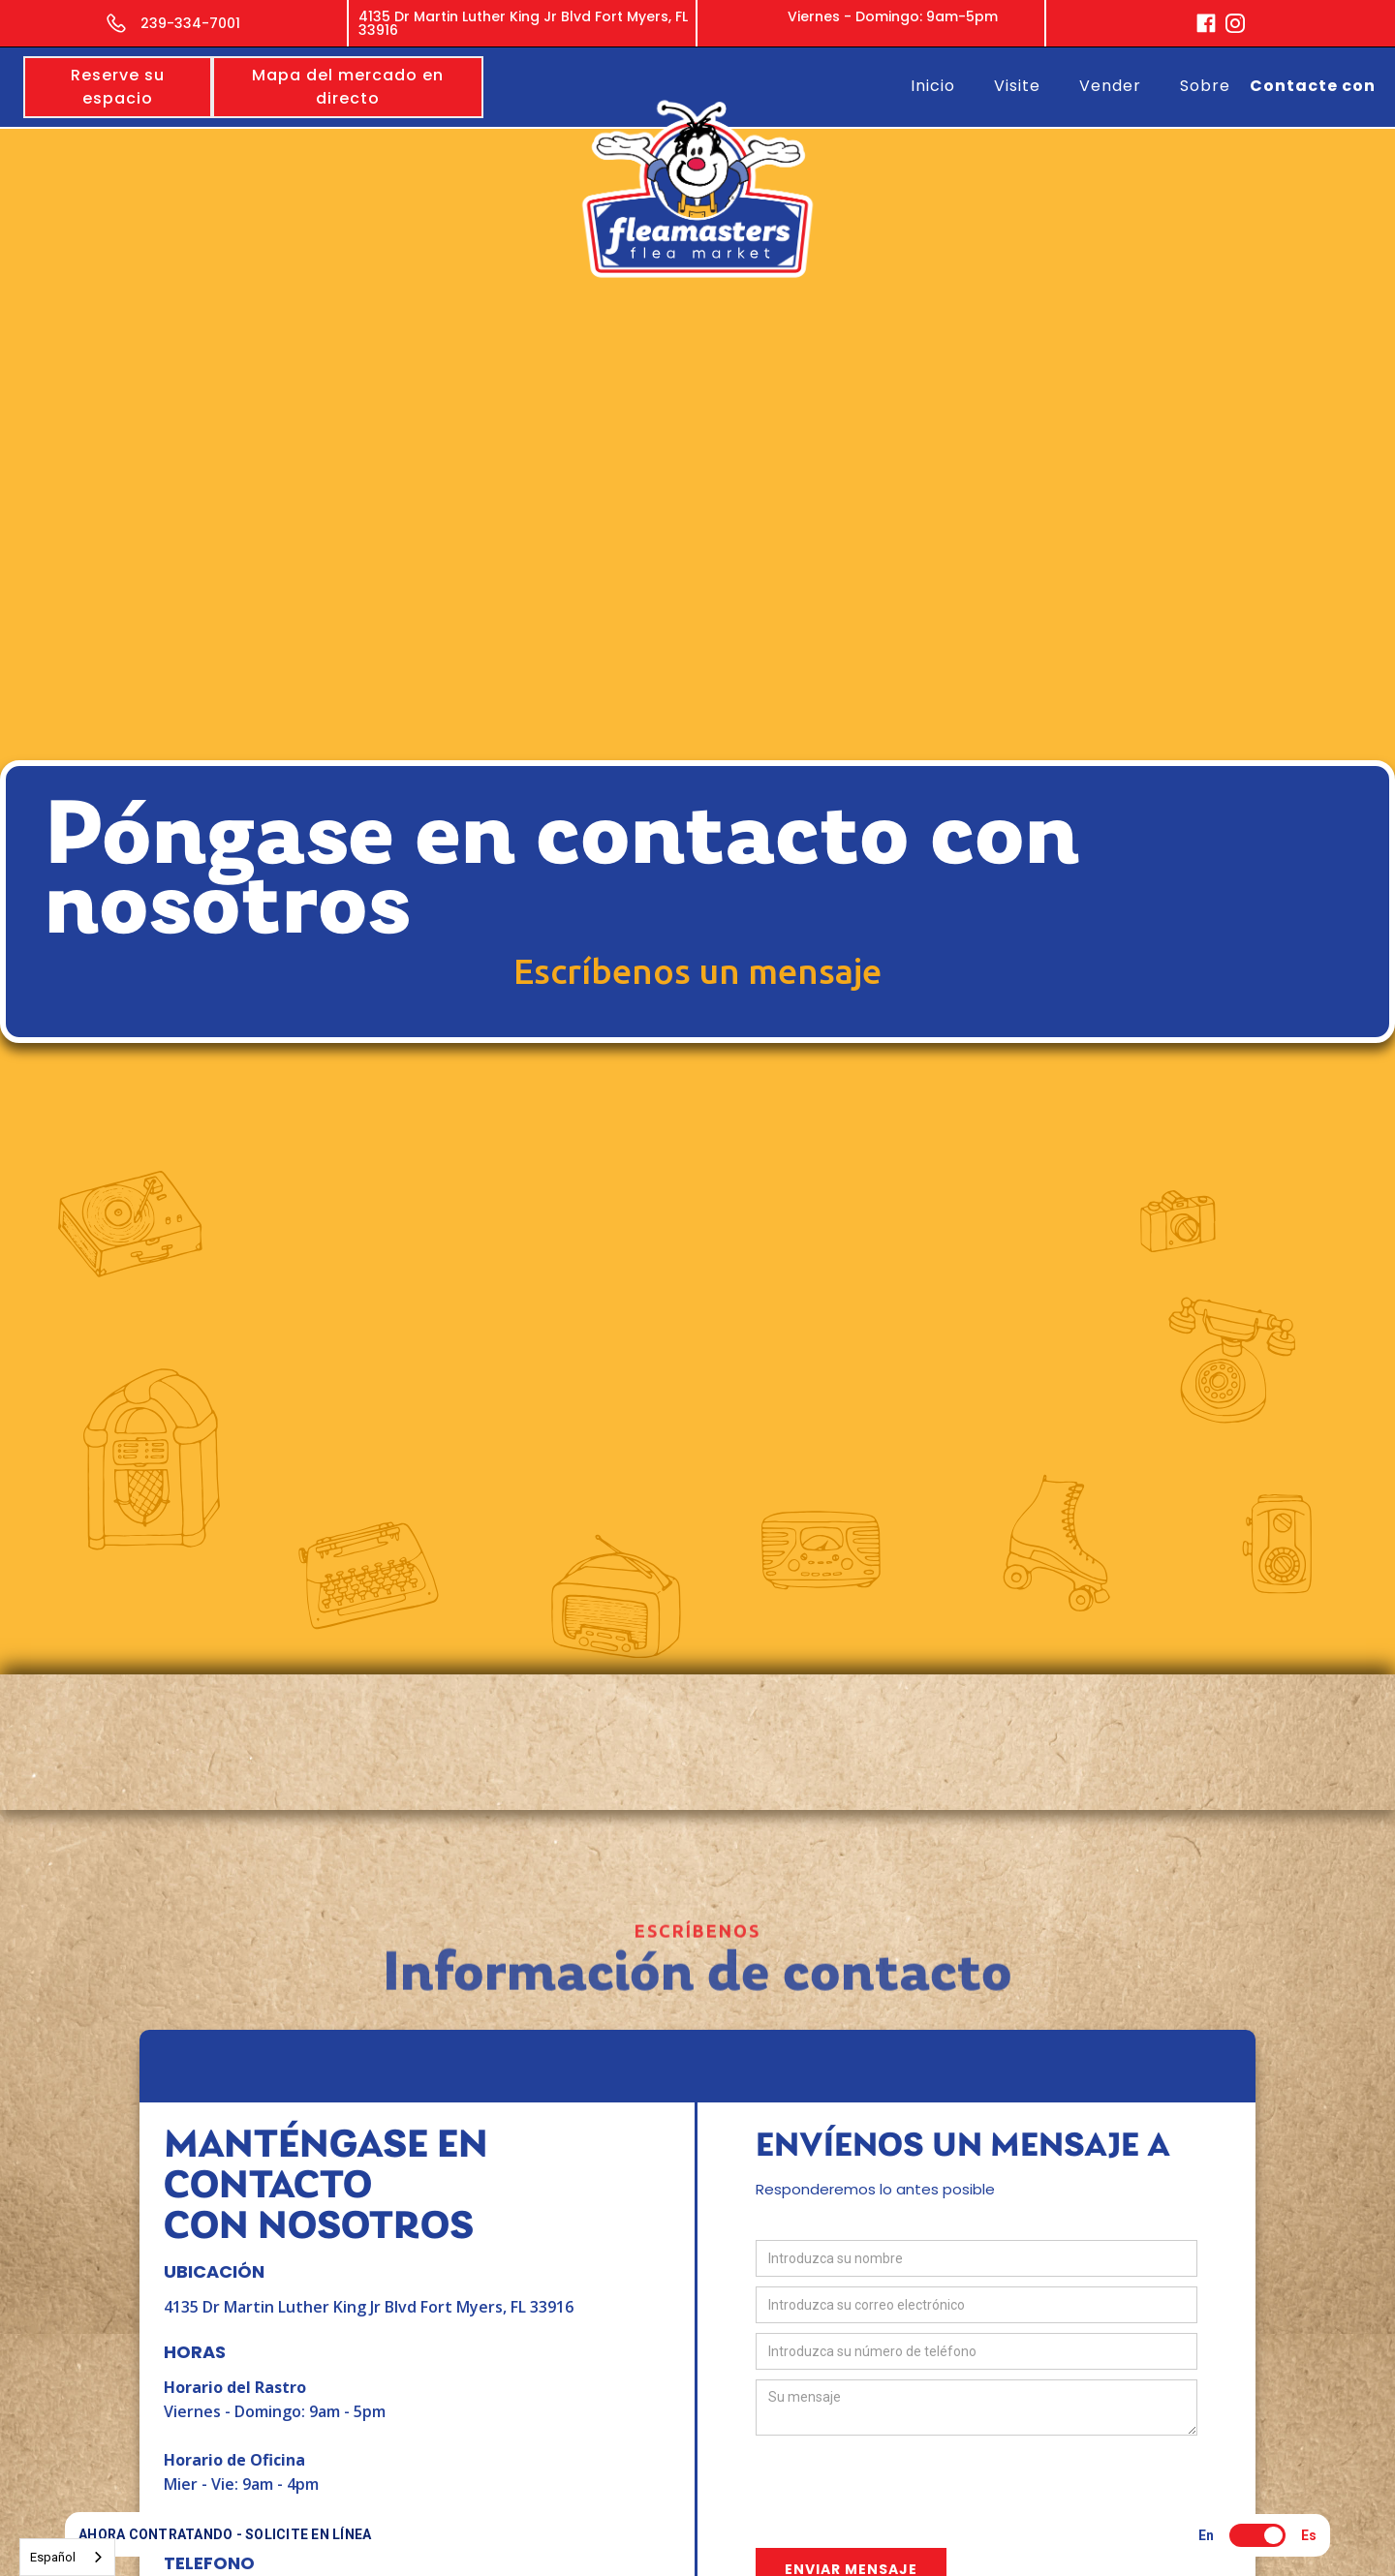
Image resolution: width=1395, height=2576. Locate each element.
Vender (1110, 86)
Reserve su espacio (118, 86)
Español (53, 2557)
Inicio (933, 86)
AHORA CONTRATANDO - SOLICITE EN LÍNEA (224, 2534)
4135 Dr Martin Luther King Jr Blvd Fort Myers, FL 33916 (369, 2306)
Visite (1017, 86)
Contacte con (1313, 86)
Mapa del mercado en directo (348, 86)
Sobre (1205, 86)
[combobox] (67, 2557)
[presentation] (903, 2483)
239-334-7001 (190, 23)
